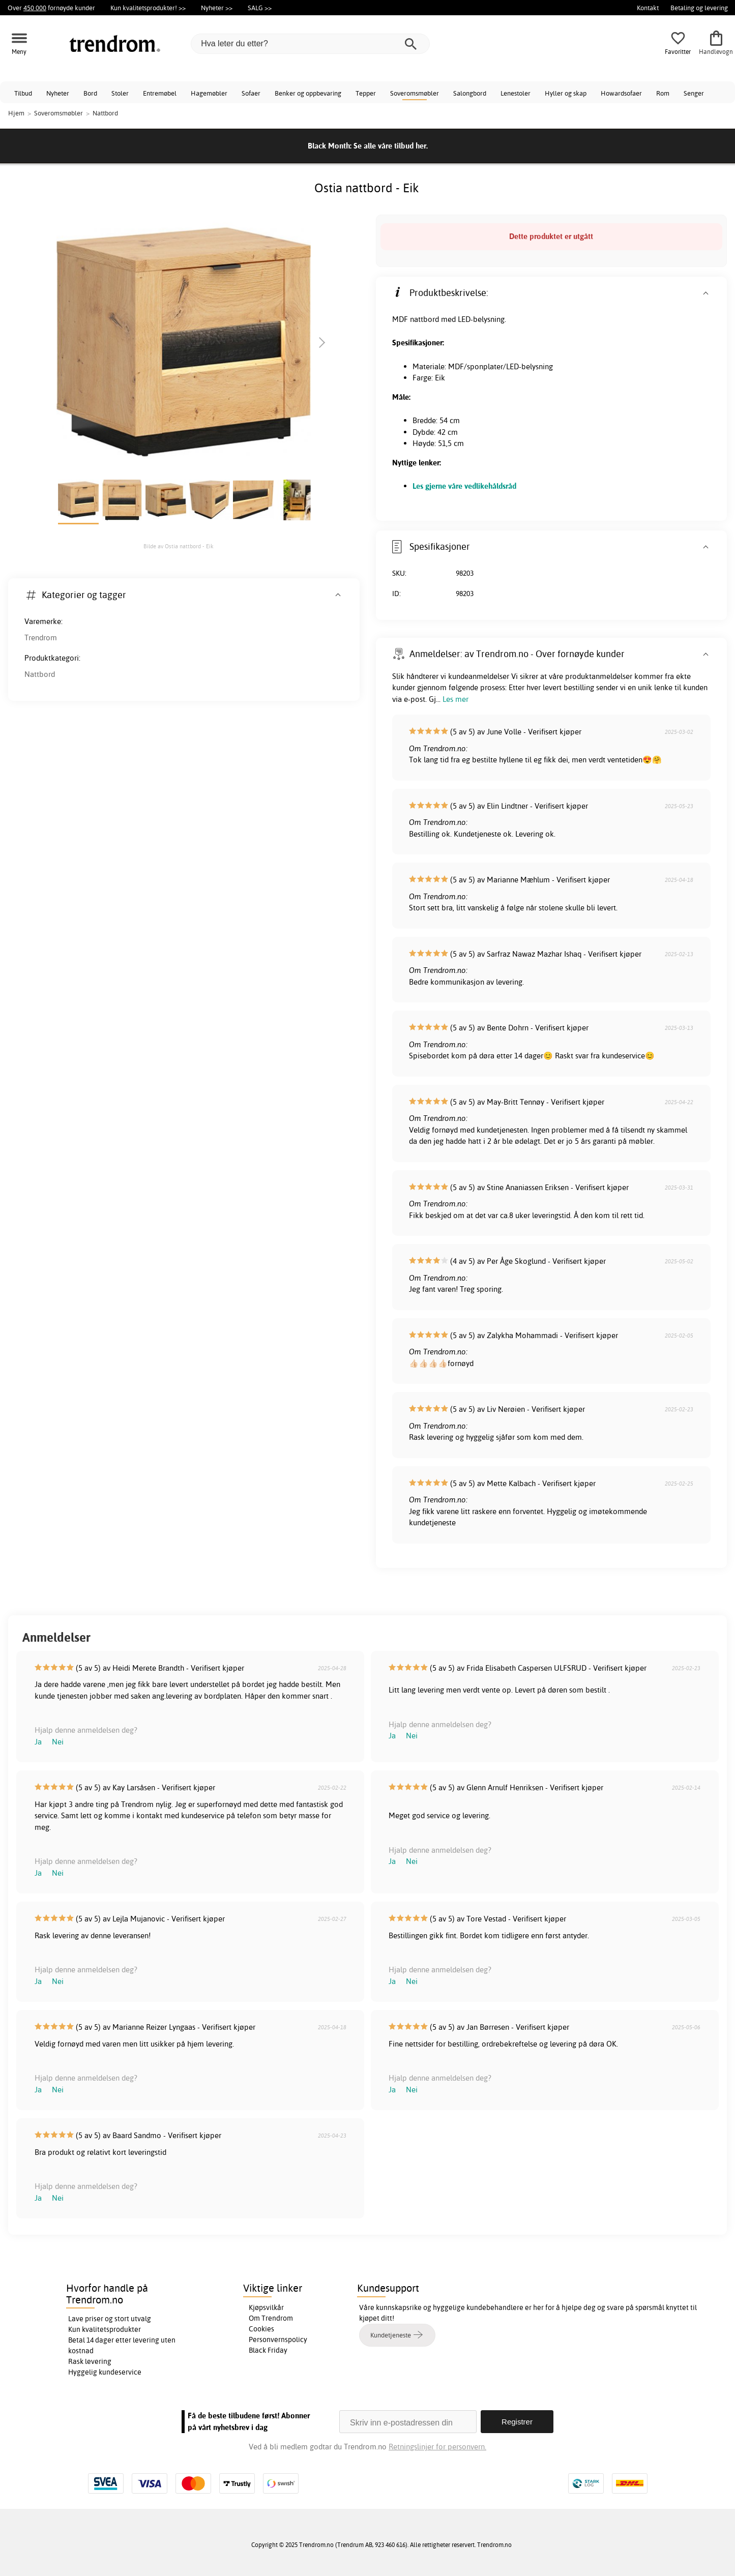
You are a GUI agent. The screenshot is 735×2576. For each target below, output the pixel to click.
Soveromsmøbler (414, 93)
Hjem (16, 113)
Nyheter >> (216, 8)
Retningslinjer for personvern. (437, 2446)
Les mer (455, 699)
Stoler (120, 93)
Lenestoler (516, 93)
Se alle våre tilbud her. (391, 146)
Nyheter (57, 93)
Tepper (366, 93)
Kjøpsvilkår (266, 2307)
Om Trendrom (271, 2318)
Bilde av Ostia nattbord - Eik (178, 546)
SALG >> (260, 8)
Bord (90, 93)
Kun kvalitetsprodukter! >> (148, 8)
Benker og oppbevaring (308, 93)
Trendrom (40, 637)
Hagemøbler (209, 93)
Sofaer (251, 93)
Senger (694, 93)
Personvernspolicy (278, 2339)
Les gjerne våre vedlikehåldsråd (464, 486)
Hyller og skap (565, 93)
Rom (662, 93)
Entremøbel (160, 93)
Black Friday (268, 2350)
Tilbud (23, 93)
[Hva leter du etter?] (310, 44)
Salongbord (469, 93)
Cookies (261, 2328)
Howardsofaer (621, 93)
